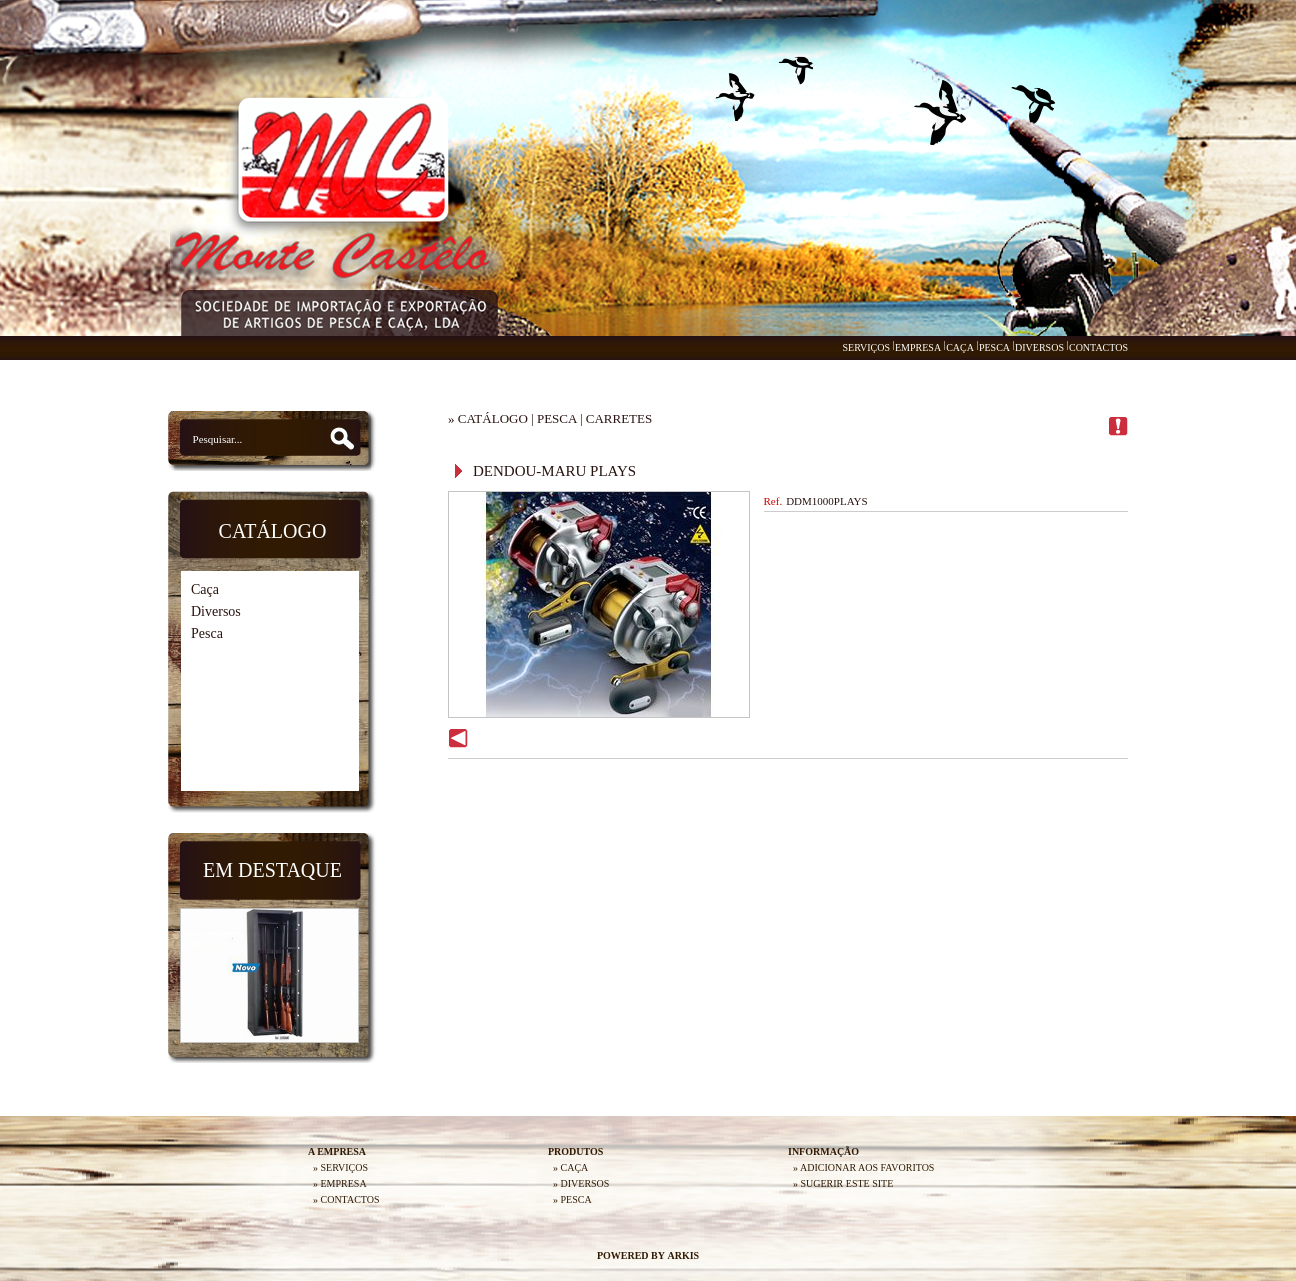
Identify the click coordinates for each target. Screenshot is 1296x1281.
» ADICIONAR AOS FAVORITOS (863, 1167)
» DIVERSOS (581, 1183)
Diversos (216, 611)
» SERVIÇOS (340, 1167)
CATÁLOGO (493, 418)
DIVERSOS (1039, 347)
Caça (205, 589)
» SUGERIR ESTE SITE (843, 1183)
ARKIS (683, 1255)
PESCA (994, 347)
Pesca (207, 633)
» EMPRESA (340, 1183)
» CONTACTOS (346, 1199)
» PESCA (572, 1199)
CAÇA (960, 347)
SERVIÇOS (866, 347)
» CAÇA (570, 1167)
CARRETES (619, 418)
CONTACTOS (1098, 347)
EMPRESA (918, 347)
